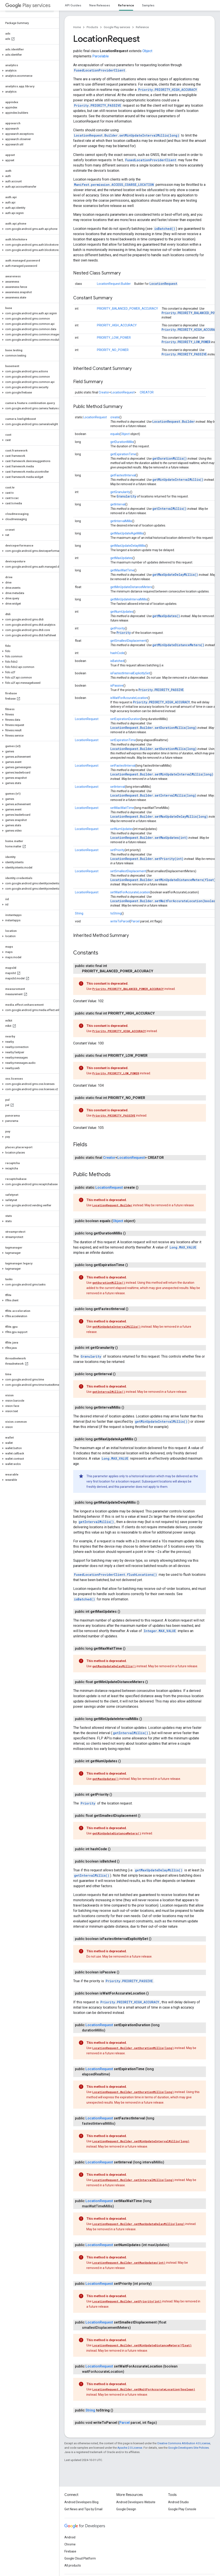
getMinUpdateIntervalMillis (128, 599)
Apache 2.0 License (129, 2447)
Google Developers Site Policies (188, 2447)
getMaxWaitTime (122, 570)
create (114, 417)
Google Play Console (182, 2509)
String (79, 913)
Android (69, 2537)
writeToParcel (120, 921)
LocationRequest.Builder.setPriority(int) (147, 859)
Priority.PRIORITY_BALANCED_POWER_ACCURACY (128, 989)
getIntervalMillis (121, 521)
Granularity (126, 496)
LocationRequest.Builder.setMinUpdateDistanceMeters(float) (163, 880)
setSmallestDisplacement (128, 871)
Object (147, 51)
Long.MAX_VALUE (183, 1247)
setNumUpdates (121, 829)
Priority (123, 633)
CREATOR (147, 392)
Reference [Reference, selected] (126, 5)
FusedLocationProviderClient (99, 70)
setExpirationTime (123, 740)
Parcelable (100, 56)
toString (116, 913)
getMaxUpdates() (166, 616)
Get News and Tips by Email (83, 2509)
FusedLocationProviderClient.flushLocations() (115, 1574)
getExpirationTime (123, 454)
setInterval (117, 786)
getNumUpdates (121, 611)
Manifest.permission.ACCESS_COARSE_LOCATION (114, 185)
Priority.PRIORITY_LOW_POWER (186, 342)
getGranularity (120, 492)
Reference (142, 27)
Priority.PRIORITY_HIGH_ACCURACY (167, 90)
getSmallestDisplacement (128, 640)
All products (72, 2565)
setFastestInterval (122, 765)
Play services (27, 5)
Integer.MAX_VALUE (160, 1631)
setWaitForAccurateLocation (130, 892)
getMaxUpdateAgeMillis (127, 533)
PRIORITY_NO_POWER (113, 350)
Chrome (70, 2544)
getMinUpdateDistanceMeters (131, 587)
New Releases (99, 5)
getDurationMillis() (169, 458)
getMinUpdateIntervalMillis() (178, 479)
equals (115, 434)
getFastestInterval (123, 475)
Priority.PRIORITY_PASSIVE (97, 105)
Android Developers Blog (81, 2502)
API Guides (73, 5)
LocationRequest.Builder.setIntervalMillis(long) (153, 795)
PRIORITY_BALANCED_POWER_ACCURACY (127, 308)
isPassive (116, 685)
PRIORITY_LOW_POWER (114, 337)
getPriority (117, 628)
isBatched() (164, 229)
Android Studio (178, 2502)
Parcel (135, 921)
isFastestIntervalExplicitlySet (130, 673)
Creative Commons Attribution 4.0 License (183, 2443)
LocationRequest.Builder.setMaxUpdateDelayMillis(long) (159, 816)
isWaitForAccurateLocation (129, 698)
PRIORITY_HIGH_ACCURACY (117, 325)
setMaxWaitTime (122, 808)
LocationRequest (163, 284)
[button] (28, 54)
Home (77, 27)
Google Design (126, 2509)
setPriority (117, 850)
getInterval (117, 504)
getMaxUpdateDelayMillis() (175, 574)
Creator (104, 392)
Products (92, 27)
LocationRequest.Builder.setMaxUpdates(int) (149, 838)
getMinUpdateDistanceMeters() (178, 645)
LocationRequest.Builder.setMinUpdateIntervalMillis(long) (126, 135)
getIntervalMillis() (169, 508)
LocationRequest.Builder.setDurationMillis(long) (153, 728)
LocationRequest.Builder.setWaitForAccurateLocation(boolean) (164, 901)
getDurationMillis (122, 442)
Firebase (70, 2551)
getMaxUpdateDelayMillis (127, 545)
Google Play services (117, 27)
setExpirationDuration (125, 719)
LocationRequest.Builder (114, 283)
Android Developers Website (135, 2502)
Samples (148, 5)
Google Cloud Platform (80, 2558)
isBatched (117, 661)
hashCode (117, 653)
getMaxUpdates (121, 558)
